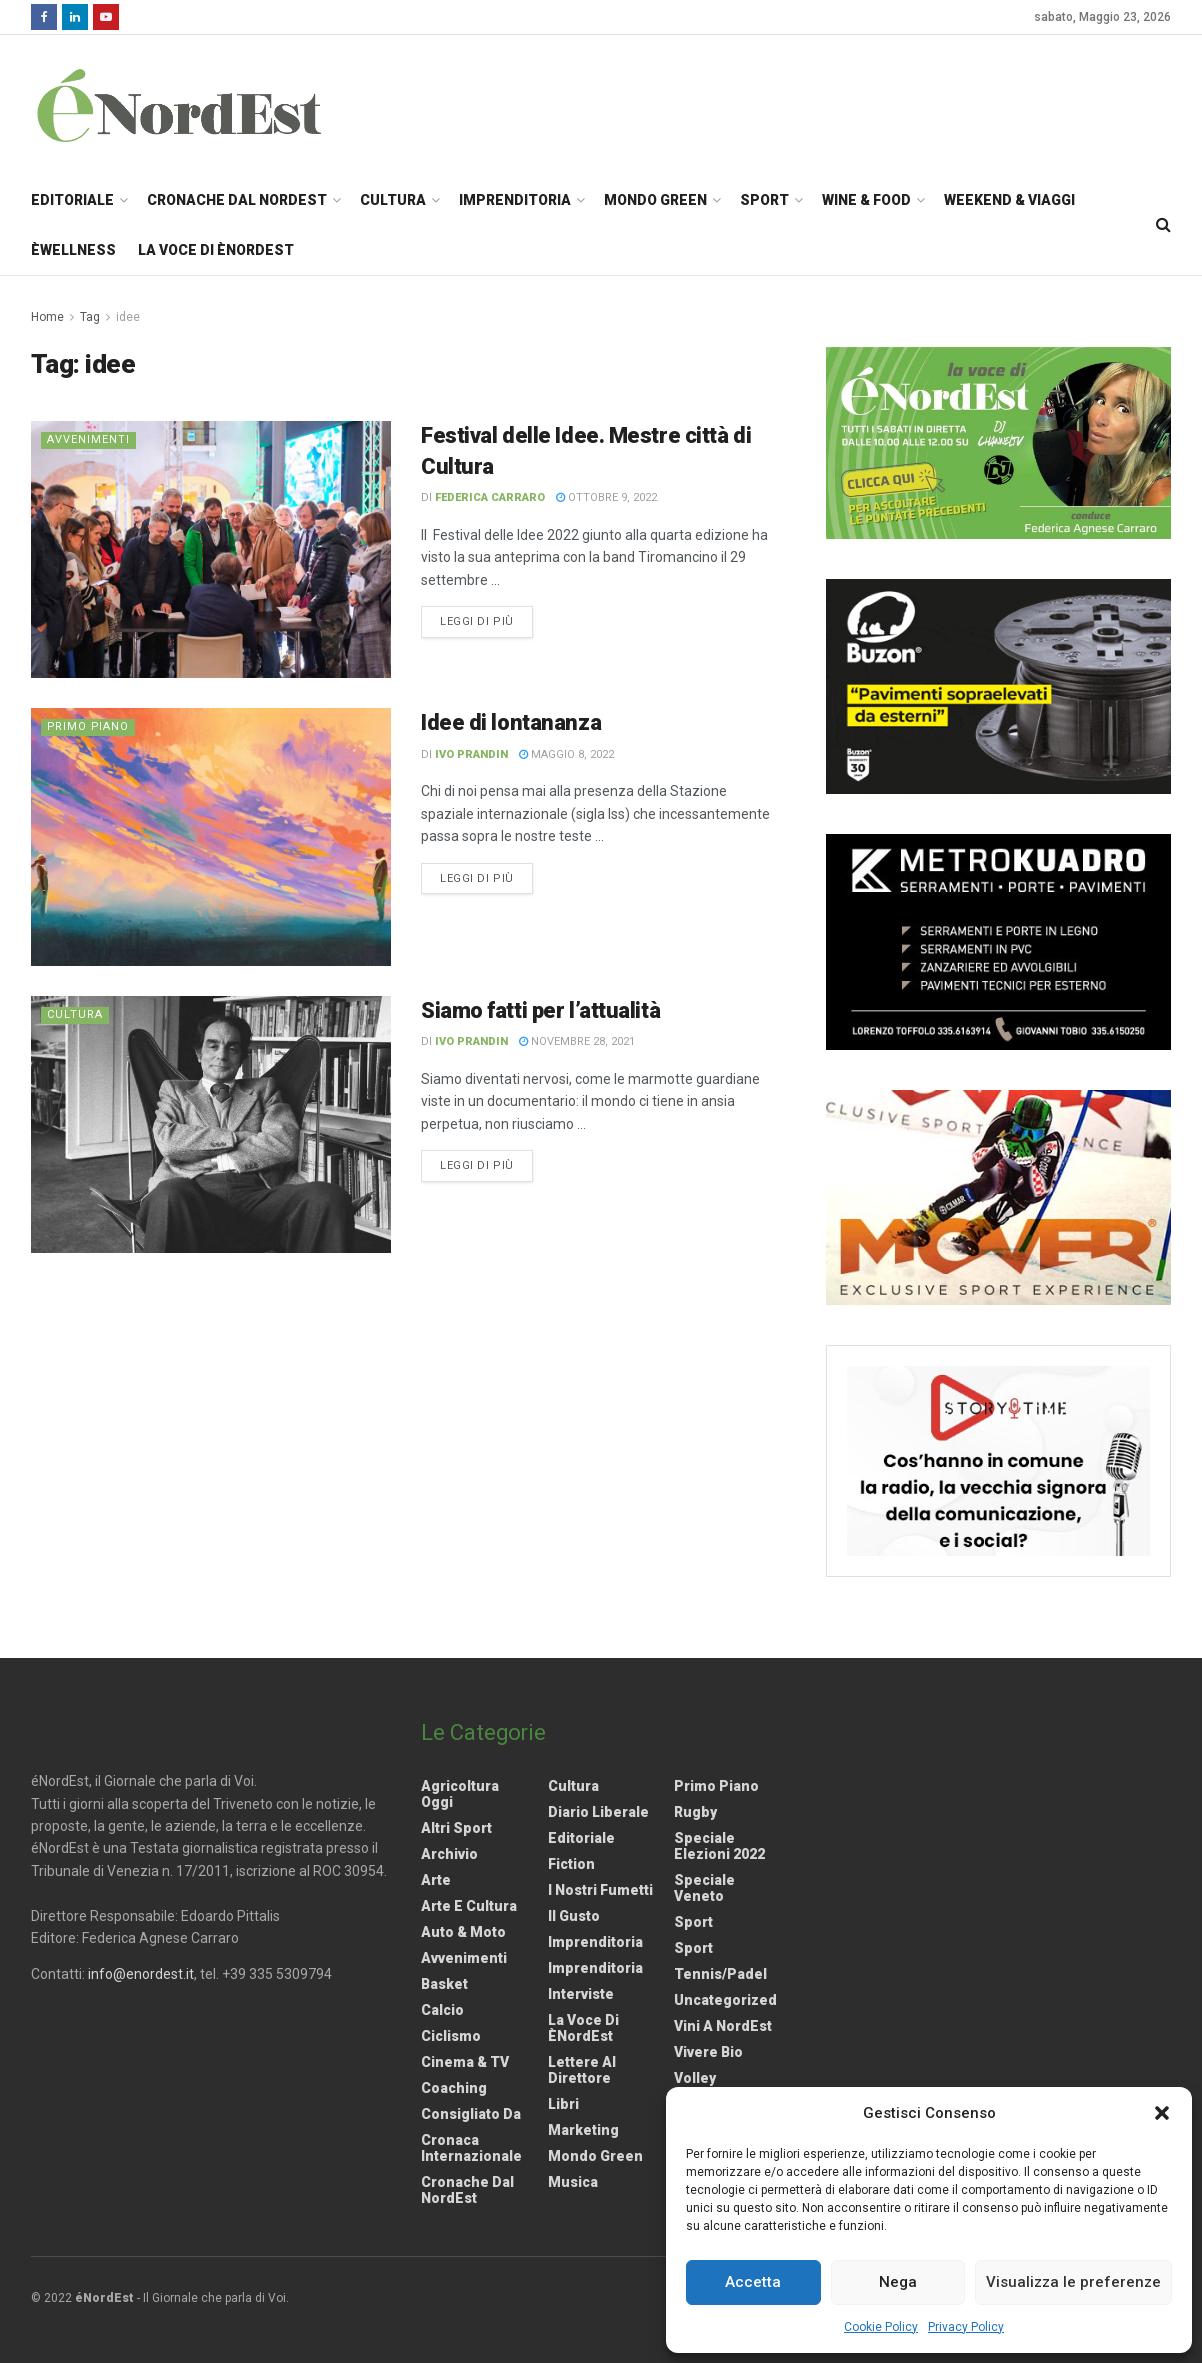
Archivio (449, 1854)
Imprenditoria (515, 200)
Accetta (753, 2282)
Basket (444, 1984)
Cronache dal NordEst (237, 200)
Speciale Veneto (704, 1888)
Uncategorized (725, 2000)
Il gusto (574, 1916)
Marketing (583, 2130)
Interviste (581, 1994)
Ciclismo (451, 2036)
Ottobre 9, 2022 (606, 497)
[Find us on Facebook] (44, 17)
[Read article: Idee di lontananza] (211, 836)
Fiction (571, 1864)
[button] (1162, 2113)
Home (47, 317)
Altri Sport (456, 1828)
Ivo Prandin (471, 754)
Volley (695, 2078)
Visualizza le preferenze (1073, 2282)
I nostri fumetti (600, 1890)
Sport (764, 200)
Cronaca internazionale (471, 2148)
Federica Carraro (490, 497)
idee (128, 317)
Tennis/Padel (720, 1974)
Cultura (393, 200)
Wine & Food (866, 200)
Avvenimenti (88, 439)
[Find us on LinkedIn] (75, 17)
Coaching (454, 2088)
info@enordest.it (141, 1974)
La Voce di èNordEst (216, 250)
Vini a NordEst (723, 2026)
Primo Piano (89, 726)
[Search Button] (1163, 225)
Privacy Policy (966, 2327)
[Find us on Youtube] (106, 17)
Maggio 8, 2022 (566, 754)
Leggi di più (486, 620)
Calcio (442, 2010)
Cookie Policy (881, 2327)
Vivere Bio (708, 2052)
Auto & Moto (463, 1932)
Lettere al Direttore (582, 2070)
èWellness (73, 250)
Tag (90, 317)
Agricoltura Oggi (460, 1794)
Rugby (695, 1812)
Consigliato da (471, 2114)
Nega (898, 2282)
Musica (573, 2182)
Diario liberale (598, 1812)
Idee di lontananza (511, 722)
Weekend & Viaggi (1009, 200)
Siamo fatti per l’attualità (540, 1010)
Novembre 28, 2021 (577, 1041)
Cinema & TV (465, 2062)
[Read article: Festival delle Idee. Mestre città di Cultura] (211, 549)
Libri (563, 2104)
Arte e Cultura (469, 1906)
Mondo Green (655, 200)
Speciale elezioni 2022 (719, 1846)
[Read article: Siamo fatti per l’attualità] (211, 1124)
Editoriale (72, 200)
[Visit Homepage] (205, 105)
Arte (436, 1880)
